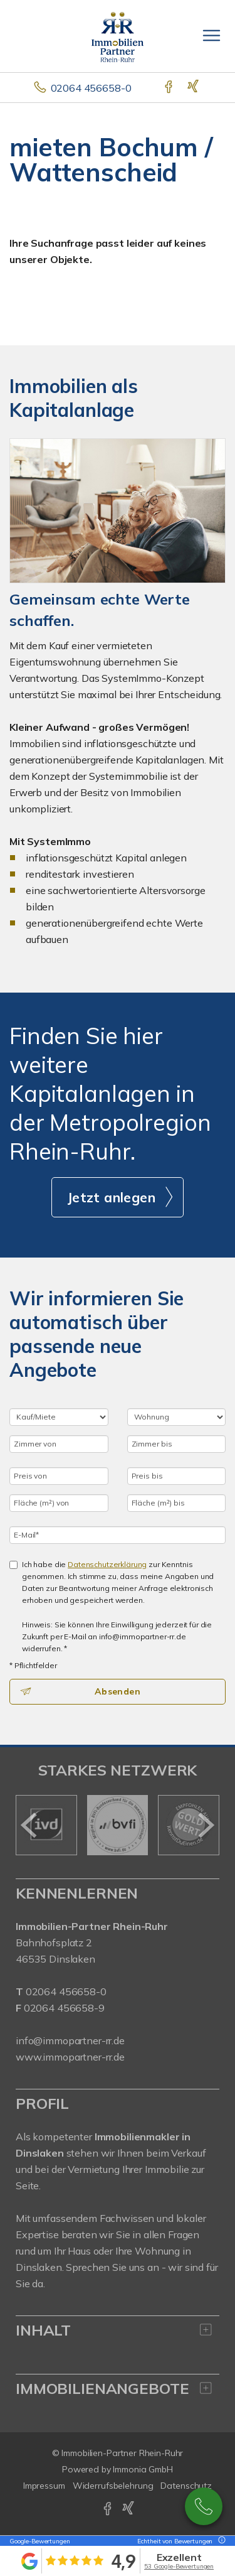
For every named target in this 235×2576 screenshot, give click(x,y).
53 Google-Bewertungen (179, 2566)
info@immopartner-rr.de (70, 2040)
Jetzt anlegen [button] (111, 1197)
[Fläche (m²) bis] (176, 1503)
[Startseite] (117, 36)
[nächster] (205, 1825)
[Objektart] (176, 1417)
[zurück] (30, 1825)
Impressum (44, 2485)
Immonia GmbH (143, 2469)
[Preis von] (58, 1476)
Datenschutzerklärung (107, 1564)
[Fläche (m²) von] (58, 1503)
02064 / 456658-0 (203, 2506)
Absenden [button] (117, 1691)
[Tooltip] (220, 2541)
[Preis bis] (176, 1476)
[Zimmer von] (58, 1444)
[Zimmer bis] (176, 1444)
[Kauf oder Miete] (58, 1417)
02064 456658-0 (91, 88)
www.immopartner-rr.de (70, 2057)
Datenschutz (186, 2485)
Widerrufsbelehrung (113, 2485)
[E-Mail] (117, 1535)
